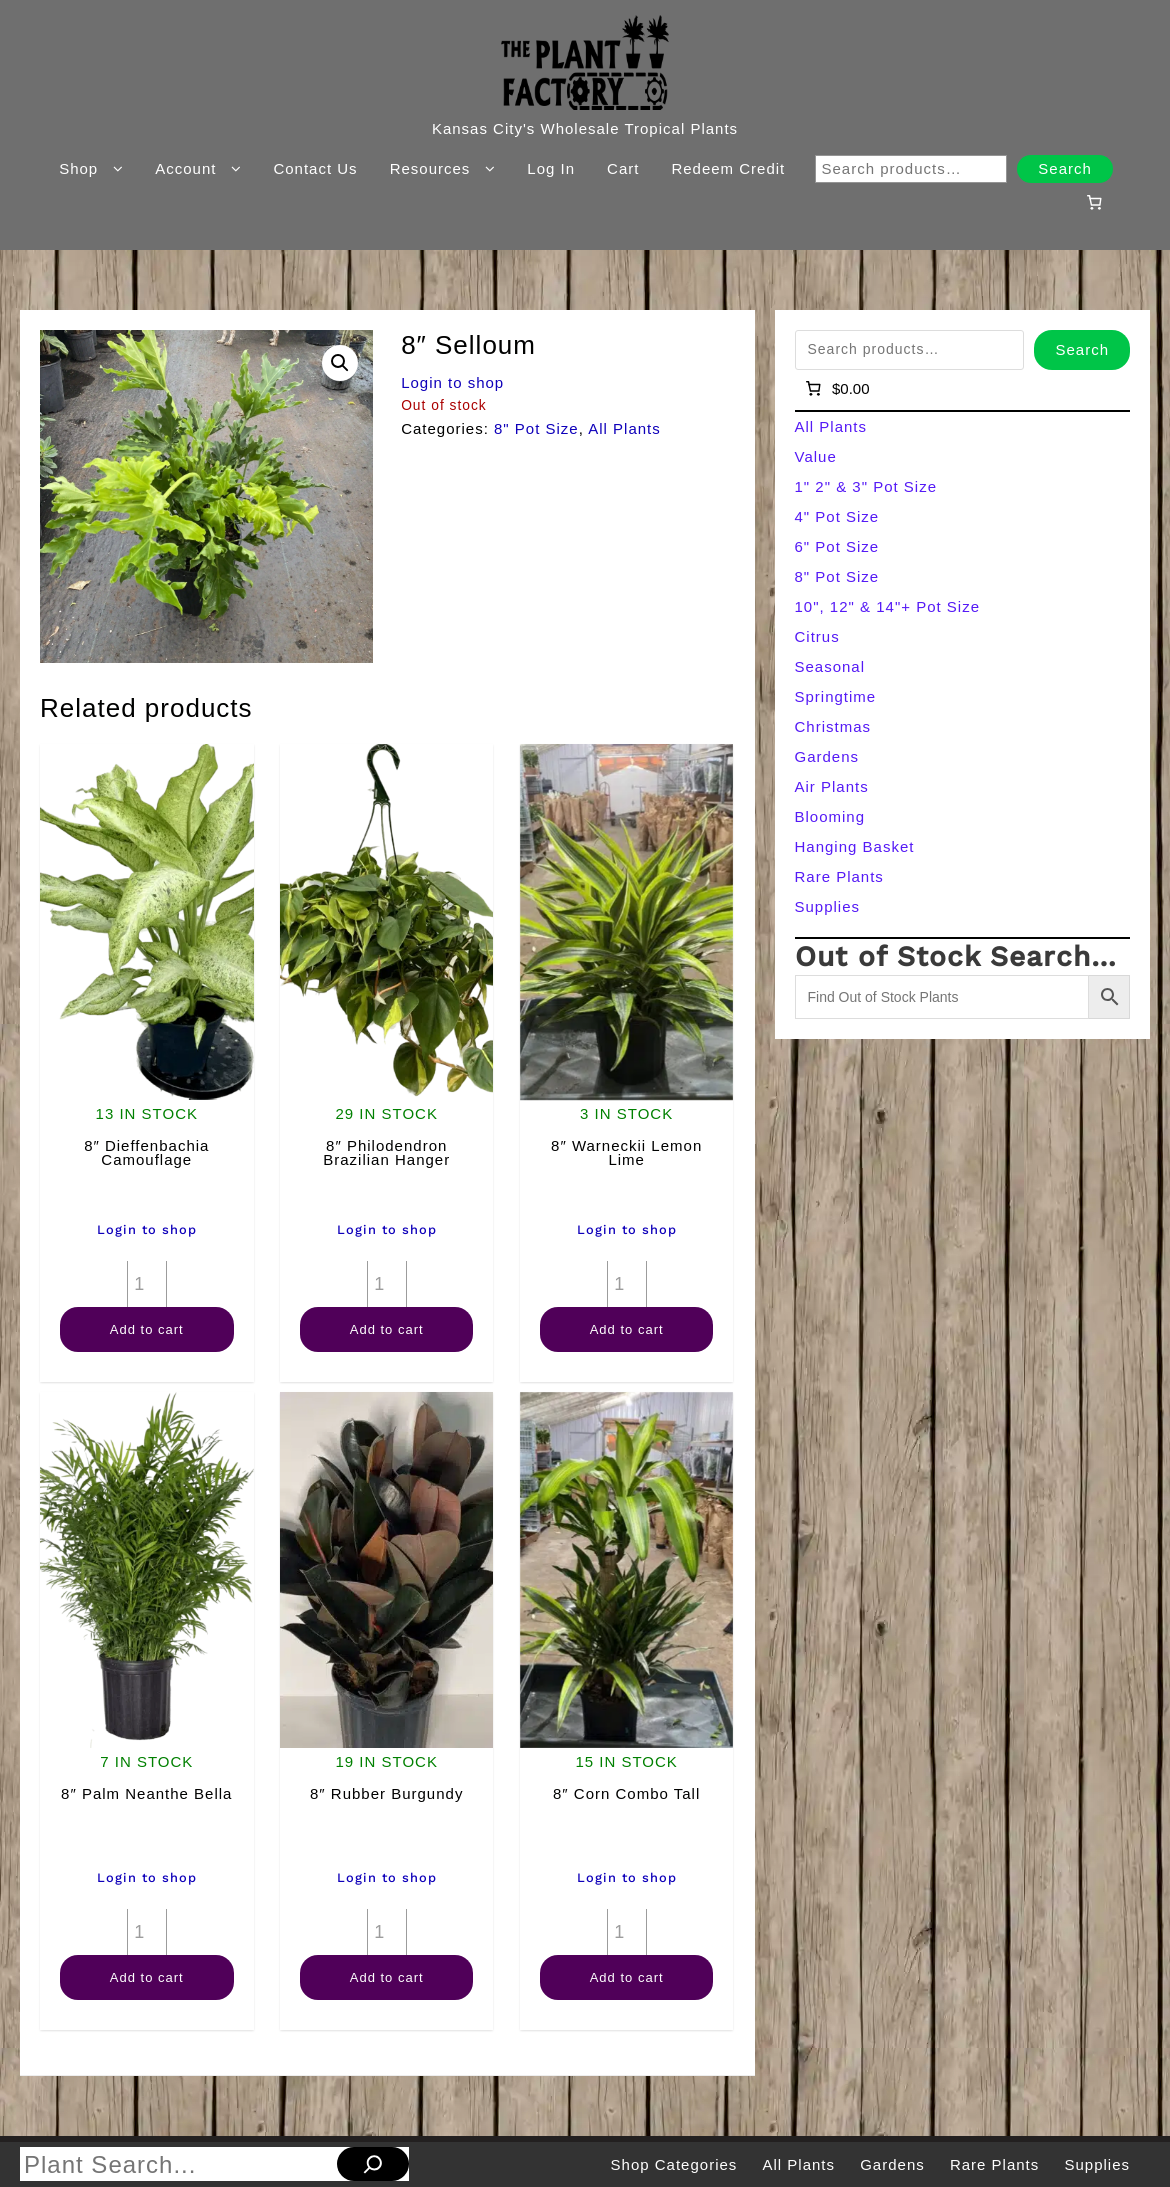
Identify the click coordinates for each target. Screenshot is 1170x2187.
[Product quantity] (147, 1284)
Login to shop (452, 382)
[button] (340, 363)
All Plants (624, 428)
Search (1065, 168)
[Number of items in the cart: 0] (1094, 202)
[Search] (373, 2164)
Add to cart (147, 1329)
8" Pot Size (536, 428)
